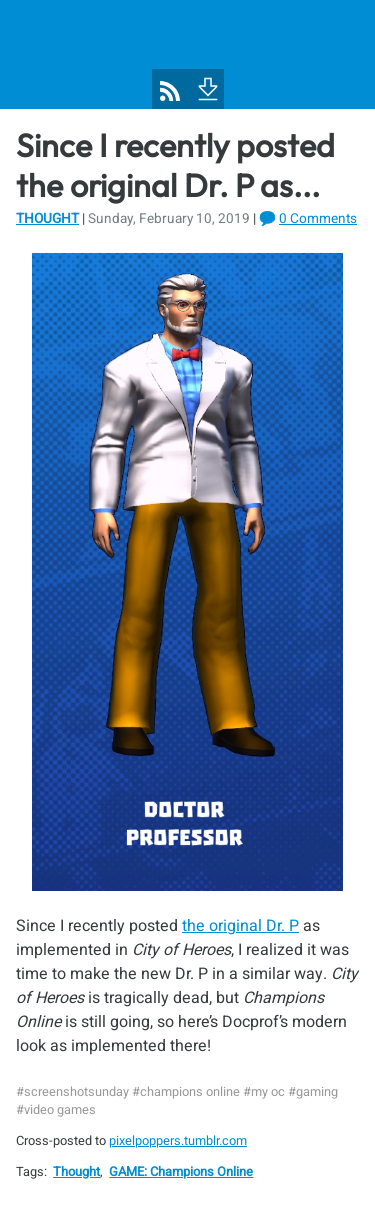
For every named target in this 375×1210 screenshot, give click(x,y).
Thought (47, 219)
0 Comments (318, 219)
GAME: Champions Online (181, 1172)
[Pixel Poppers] (187, 54)
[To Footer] (206, 87)
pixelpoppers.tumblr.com (178, 1141)
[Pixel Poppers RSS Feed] (170, 91)
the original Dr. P (240, 926)
